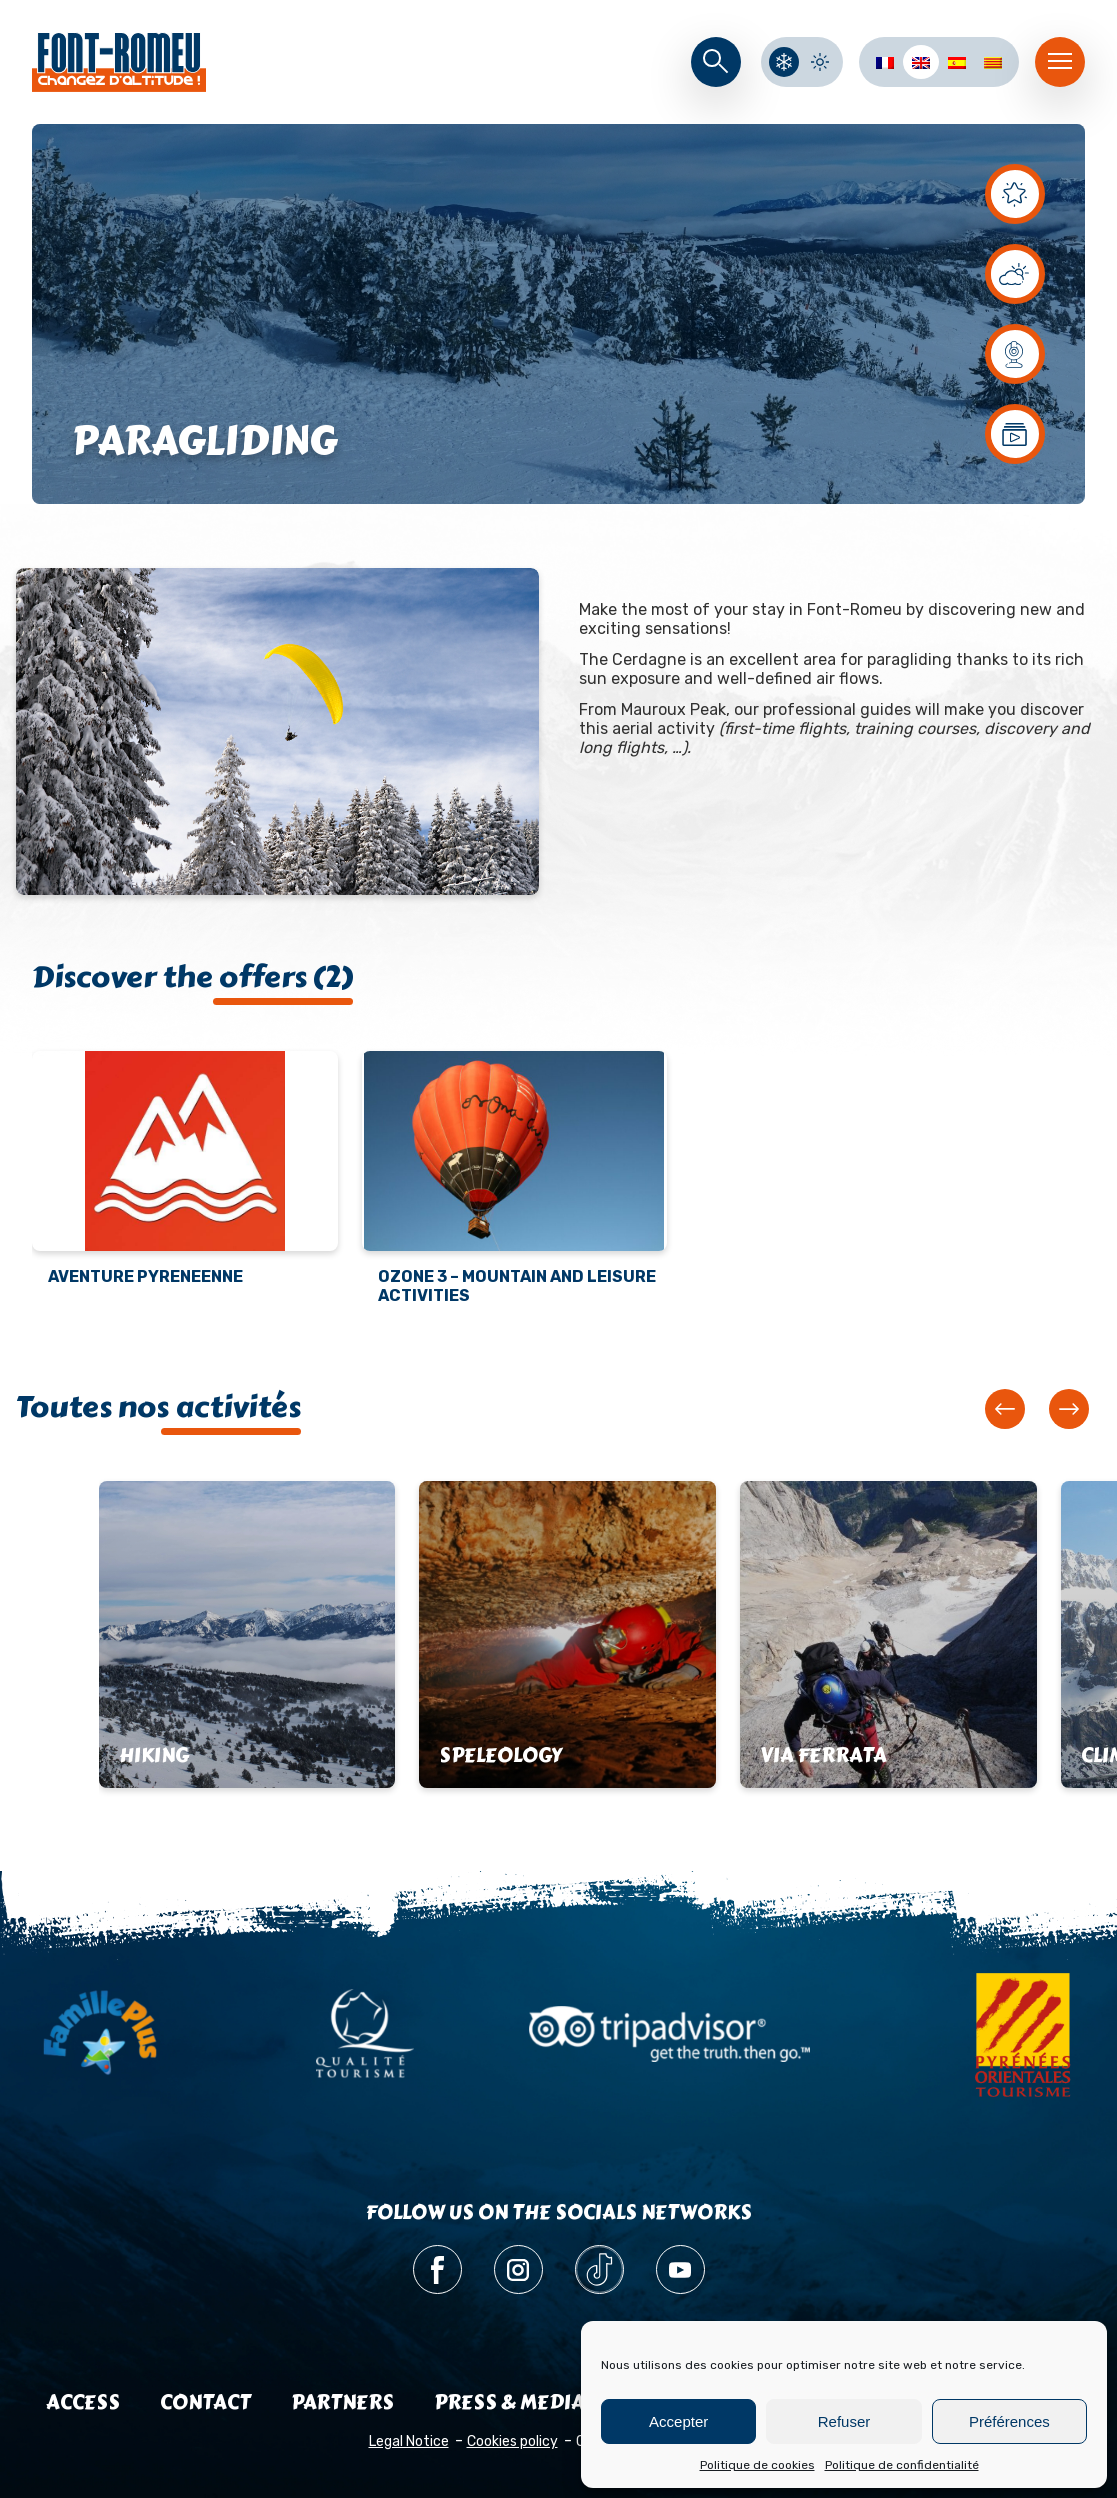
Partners (342, 2402)
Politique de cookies (757, 2465)
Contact (205, 2402)
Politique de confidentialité (902, 2465)
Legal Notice (409, 2441)
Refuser (844, 2421)
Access (83, 2402)
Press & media (509, 2402)
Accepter (678, 2421)
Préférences (1009, 2421)
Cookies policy (512, 2441)
